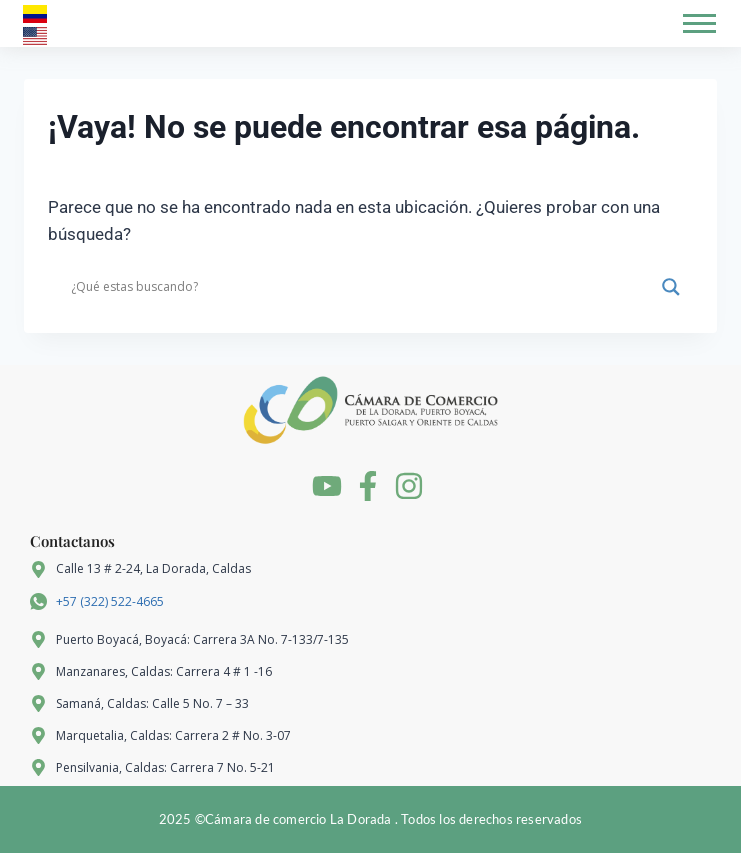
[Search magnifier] (671, 287)
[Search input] (361, 287)
